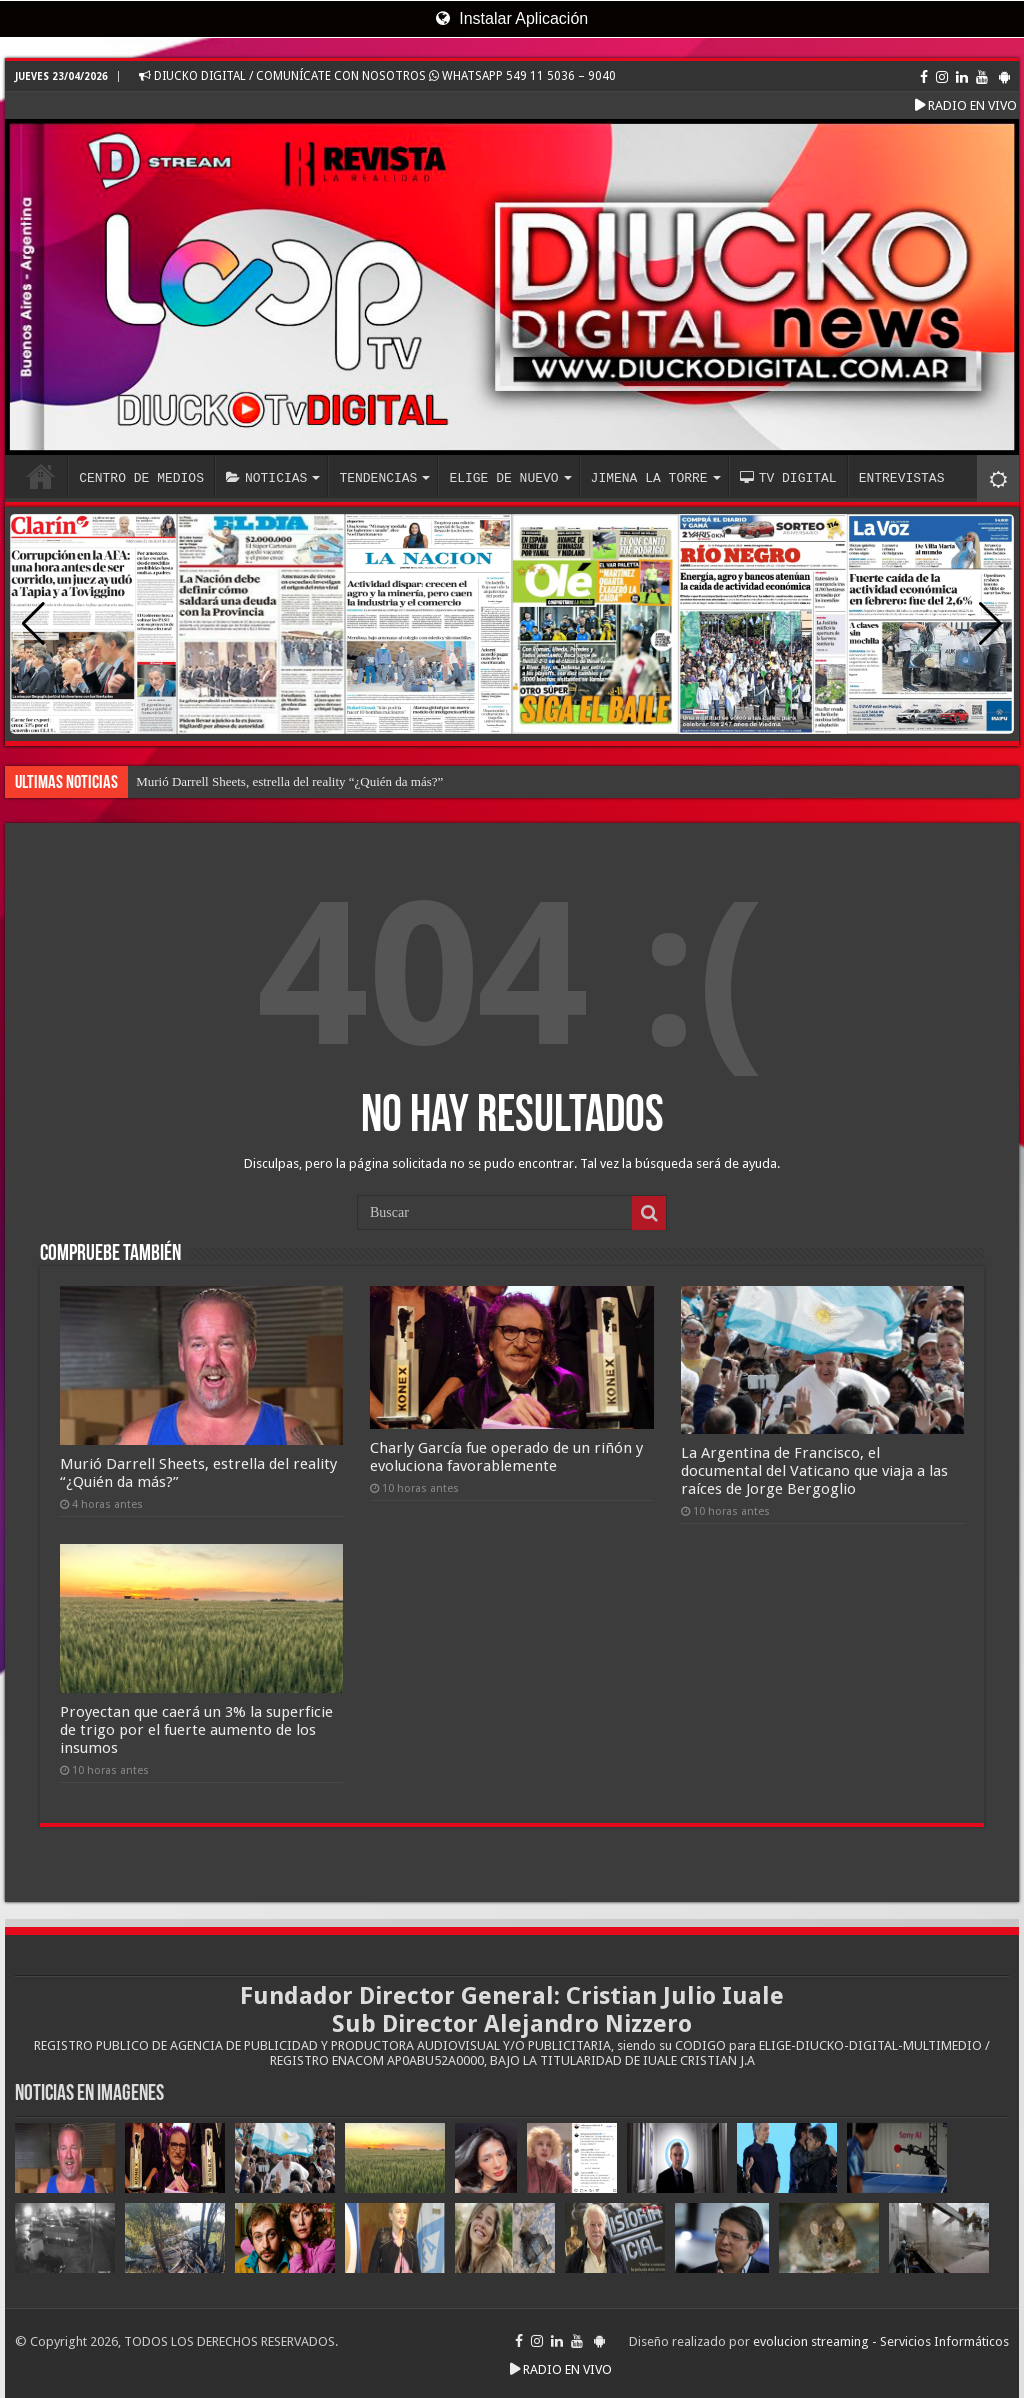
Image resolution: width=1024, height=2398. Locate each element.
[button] (990, 624)
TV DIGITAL (788, 478)
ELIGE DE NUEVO (503, 478)
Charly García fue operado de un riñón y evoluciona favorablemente (506, 1457)
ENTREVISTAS (902, 478)
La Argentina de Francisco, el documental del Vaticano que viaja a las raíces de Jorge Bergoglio (814, 1471)
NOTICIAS (266, 478)
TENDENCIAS (378, 478)
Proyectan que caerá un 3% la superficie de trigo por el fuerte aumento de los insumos (196, 1730)
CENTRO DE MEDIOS (141, 478)
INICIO (41, 476)
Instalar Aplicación (512, 18)
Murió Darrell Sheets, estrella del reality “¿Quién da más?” (289, 781)
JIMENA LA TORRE (649, 478)
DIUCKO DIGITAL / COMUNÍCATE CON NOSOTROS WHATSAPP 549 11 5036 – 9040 (377, 76)
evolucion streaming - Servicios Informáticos (881, 2341)
